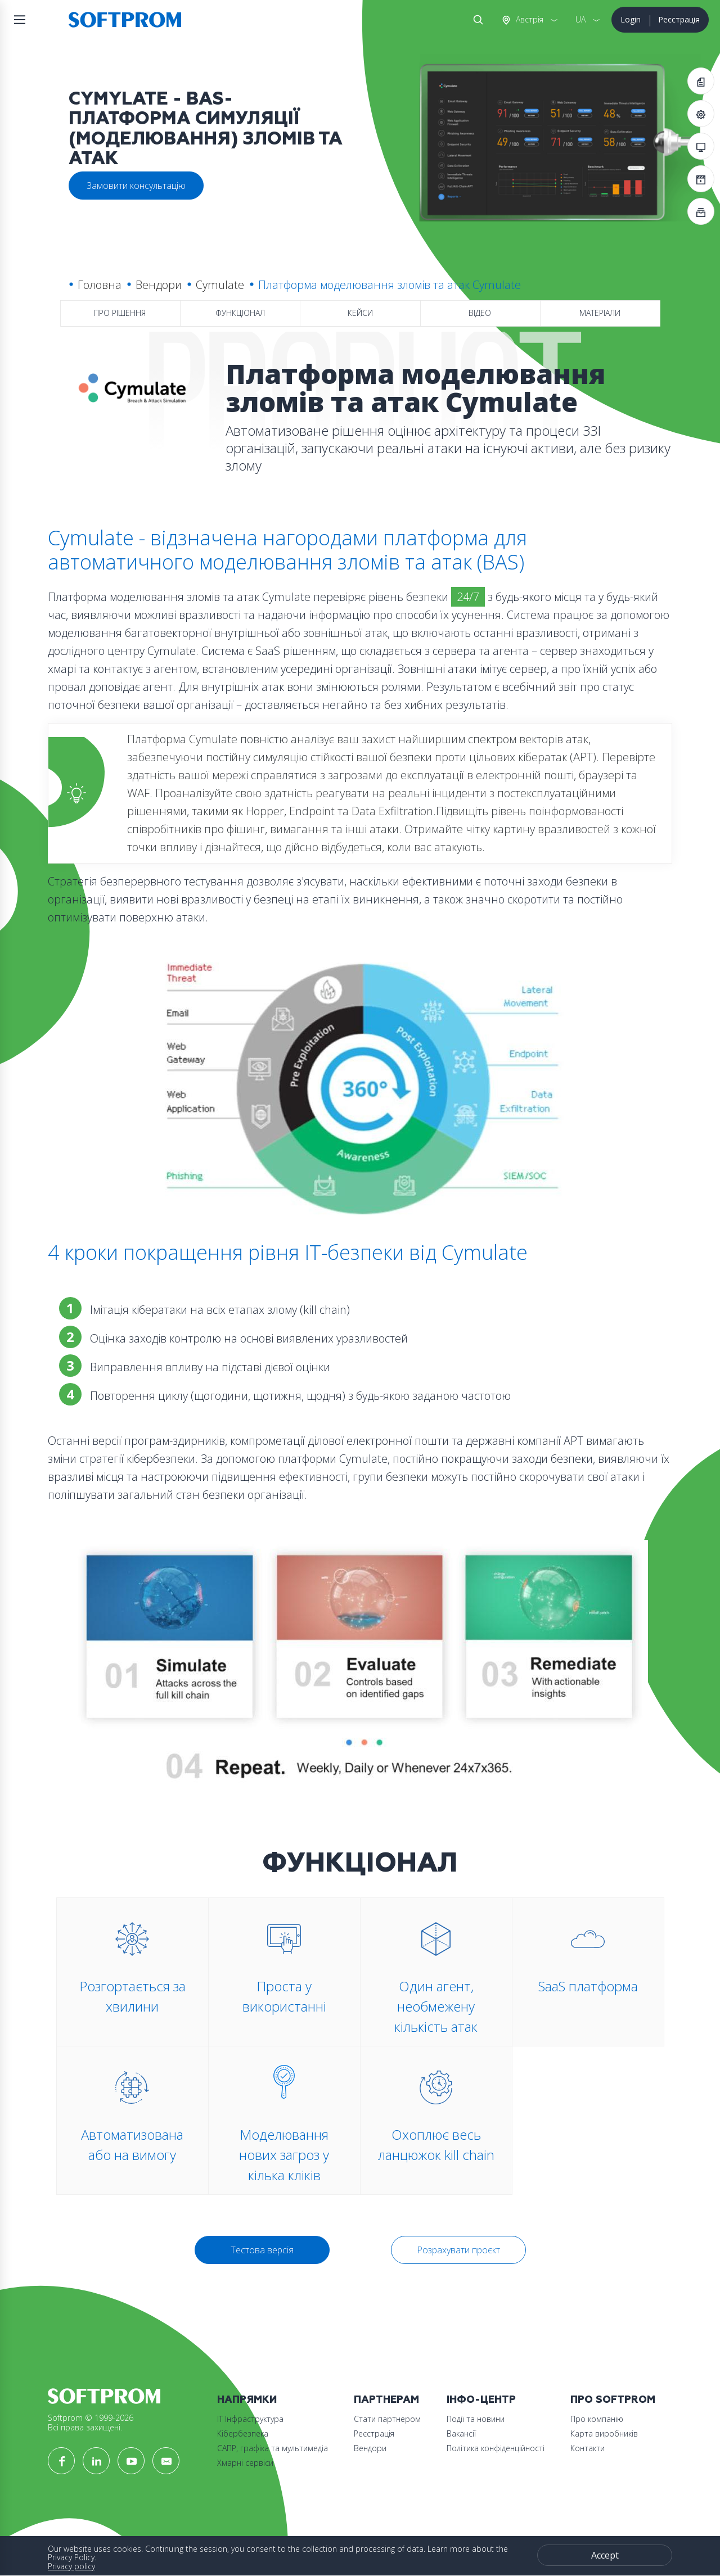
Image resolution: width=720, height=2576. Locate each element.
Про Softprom (612, 2399)
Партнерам (386, 2399)
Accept (605, 2555)
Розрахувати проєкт (458, 2250)
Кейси (360, 313)
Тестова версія (262, 2250)
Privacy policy (71, 2566)
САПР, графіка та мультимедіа (272, 2448)
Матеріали (599, 313)
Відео (480, 313)
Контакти (587, 2448)
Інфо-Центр (481, 2399)
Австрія (528, 19)
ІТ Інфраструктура (250, 2419)
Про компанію (596, 2419)
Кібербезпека (242, 2433)
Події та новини (476, 2419)
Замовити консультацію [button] (136, 185)
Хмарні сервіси (245, 2462)
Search (476, 20)
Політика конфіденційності (495, 2448)
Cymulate (220, 284)
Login (630, 19)
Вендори (159, 284)
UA (580, 19)
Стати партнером (387, 2419)
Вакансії (461, 2433)
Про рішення (120, 313)
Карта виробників (604, 2433)
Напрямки (247, 2399)
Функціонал (240, 313)
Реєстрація (679, 19)
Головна (100, 284)
